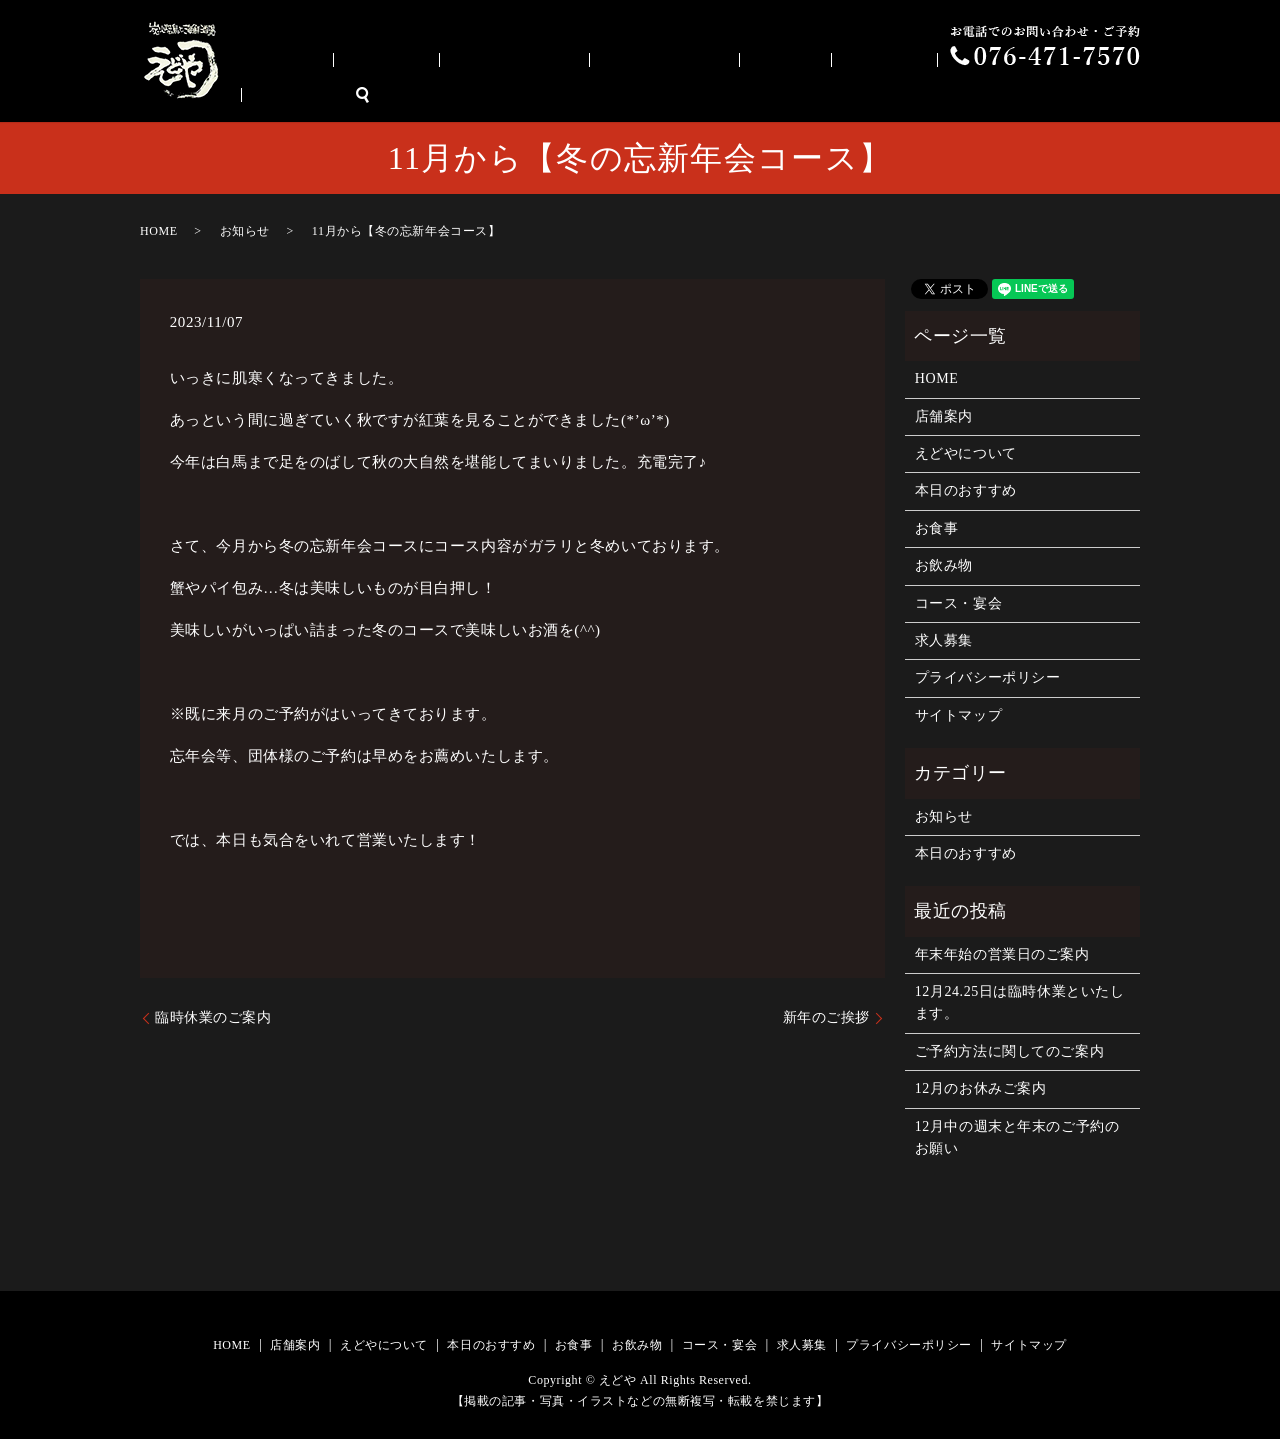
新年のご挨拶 (826, 1017)
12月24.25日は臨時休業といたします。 (1020, 1002)
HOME (436, 94)
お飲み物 (894, 94)
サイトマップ (958, 715)
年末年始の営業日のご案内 (1002, 954)
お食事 (823, 94)
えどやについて (608, 94)
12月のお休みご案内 (981, 1088)
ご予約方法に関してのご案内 (1009, 1051)
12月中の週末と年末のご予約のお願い (1017, 1137)
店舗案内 (508, 94)
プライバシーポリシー (988, 677)
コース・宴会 (987, 94)
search (1125, 95)
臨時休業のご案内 (213, 1017)
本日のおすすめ (730, 94)
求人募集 (1070, 94)
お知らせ (245, 231)
